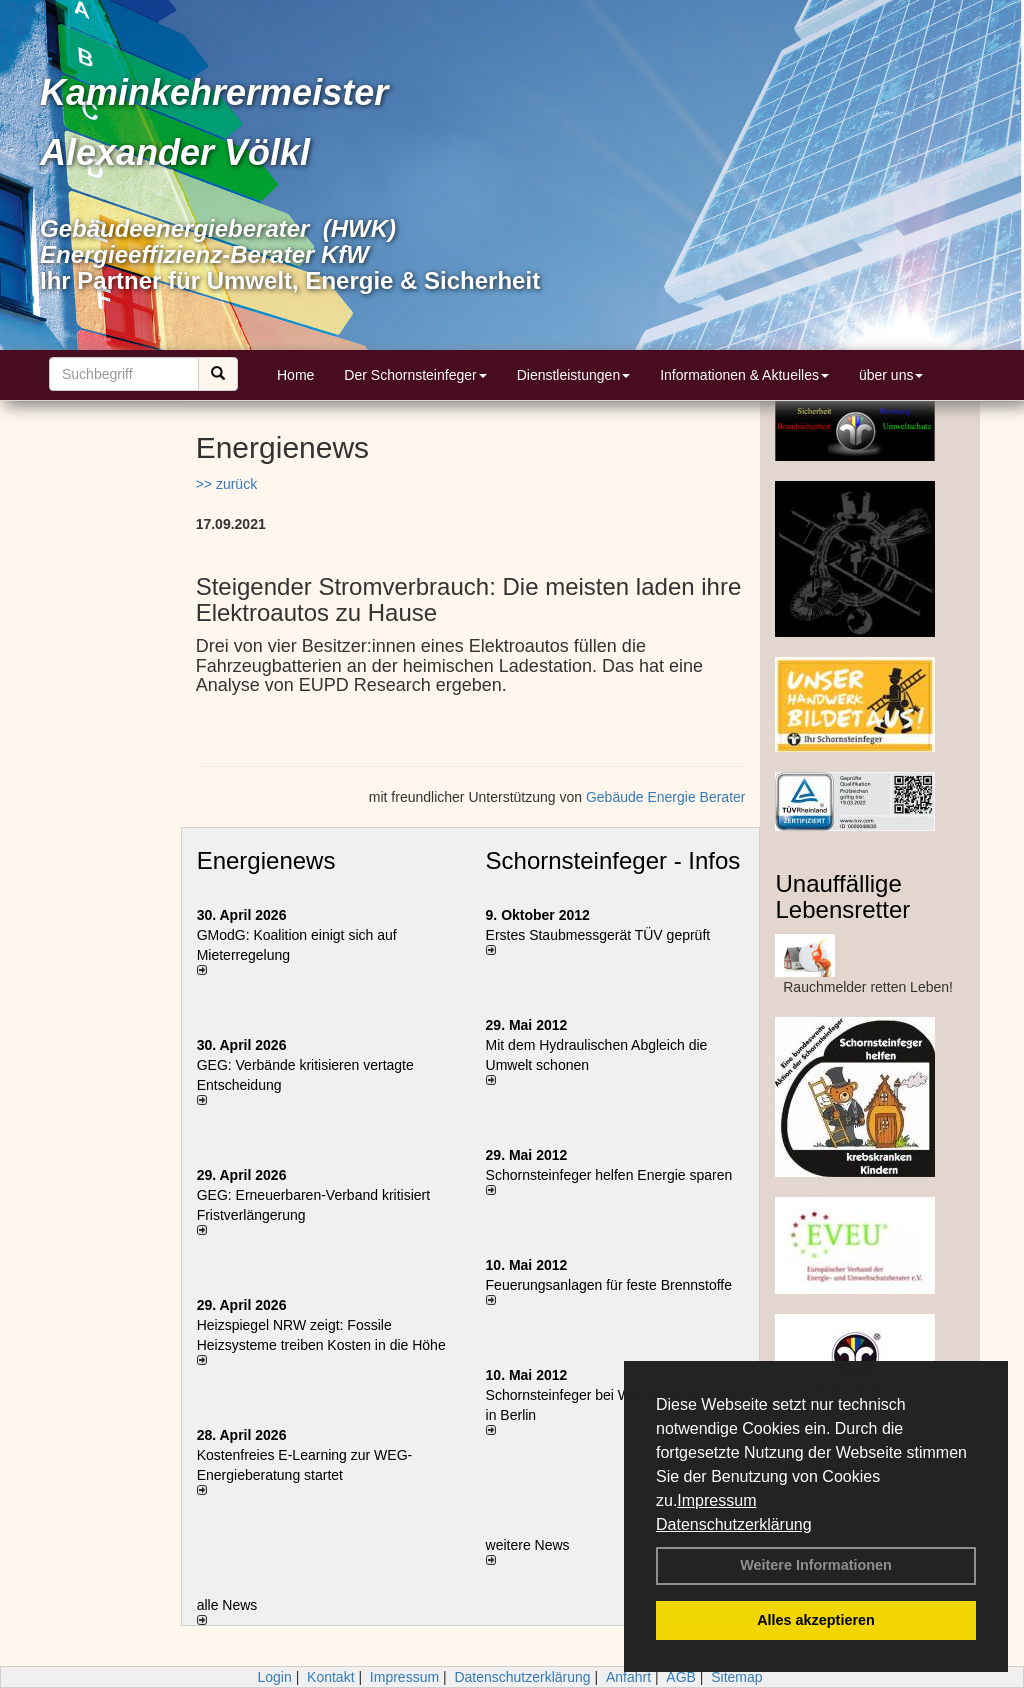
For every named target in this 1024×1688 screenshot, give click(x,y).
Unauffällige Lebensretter (842, 896)
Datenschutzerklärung (734, 1524)
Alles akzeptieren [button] (816, 1620)
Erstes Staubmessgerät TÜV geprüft (598, 935)
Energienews (266, 860)
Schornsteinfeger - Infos (613, 860)
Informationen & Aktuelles (744, 375)
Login (274, 1677)
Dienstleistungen (574, 375)
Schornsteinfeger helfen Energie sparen (609, 1175)
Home (295, 375)
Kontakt (330, 1677)
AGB (681, 1677)
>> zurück (226, 484)
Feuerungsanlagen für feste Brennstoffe (609, 1285)
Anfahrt (628, 1677)
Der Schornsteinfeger (415, 375)
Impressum (716, 1500)
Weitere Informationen (816, 1565)
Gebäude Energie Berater (666, 797)
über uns (891, 375)
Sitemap (736, 1677)
